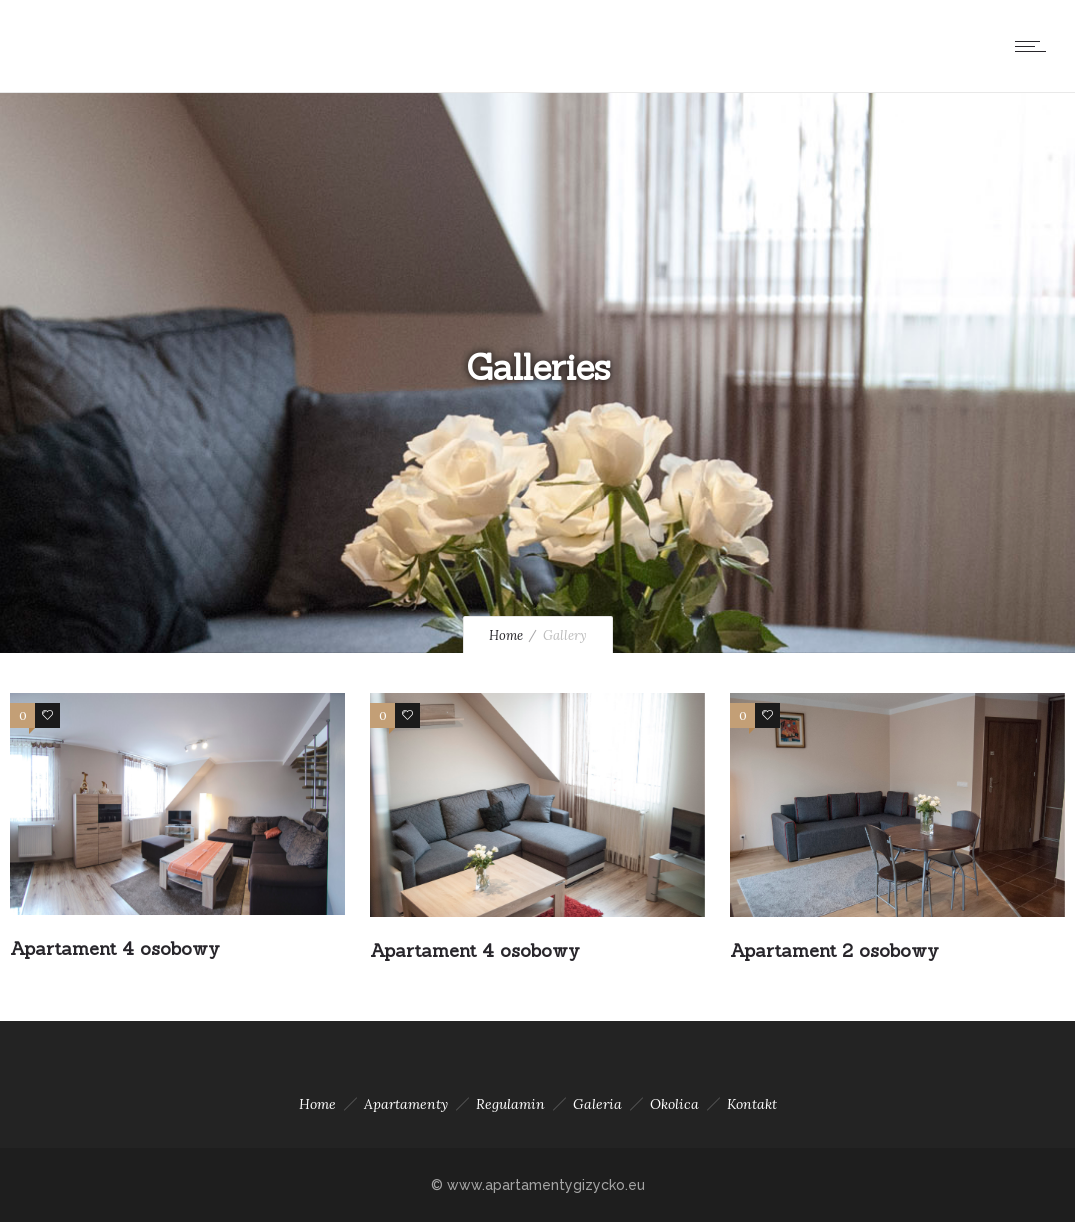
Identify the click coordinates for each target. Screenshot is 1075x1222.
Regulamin (510, 1104)
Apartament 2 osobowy (834, 950)
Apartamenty (406, 1104)
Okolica (674, 1104)
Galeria (597, 1104)
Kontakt (752, 1104)
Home (506, 635)
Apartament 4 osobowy (115, 948)
